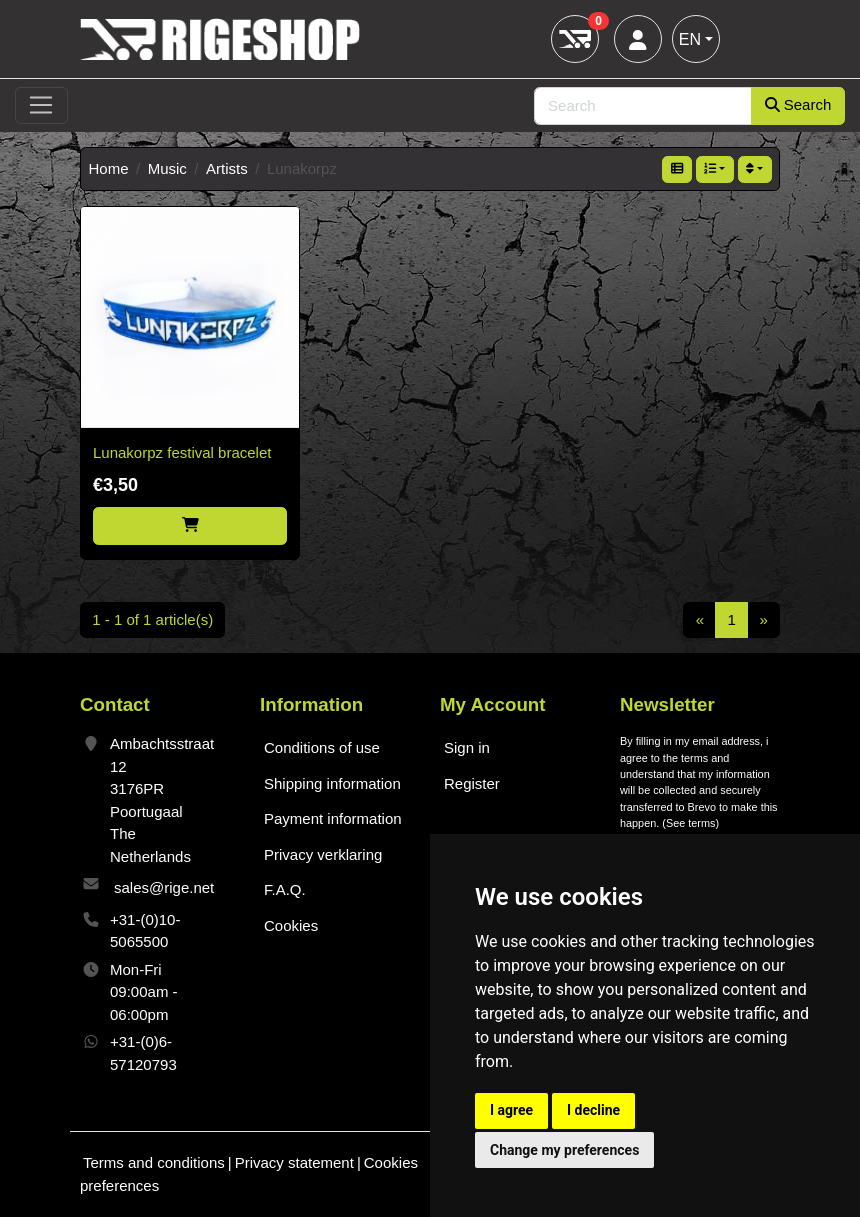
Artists (227, 168)
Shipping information (332, 783)
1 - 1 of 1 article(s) (152, 619)
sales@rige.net (164, 887)
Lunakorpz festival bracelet (182, 452)
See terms (691, 823)
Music (167, 168)
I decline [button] (593, 1110)
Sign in (467, 747)
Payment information (333, 818)
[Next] (763, 620)
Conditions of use (322, 747)
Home (109, 168)
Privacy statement (294, 1162)
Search (798, 104)
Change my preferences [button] (564, 1150)
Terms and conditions (154, 1162)
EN (690, 39)
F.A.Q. (285, 889)
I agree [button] (511, 1110)
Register (472, 783)
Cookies (291, 925)
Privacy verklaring (323, 854)
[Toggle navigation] (41, 106)
